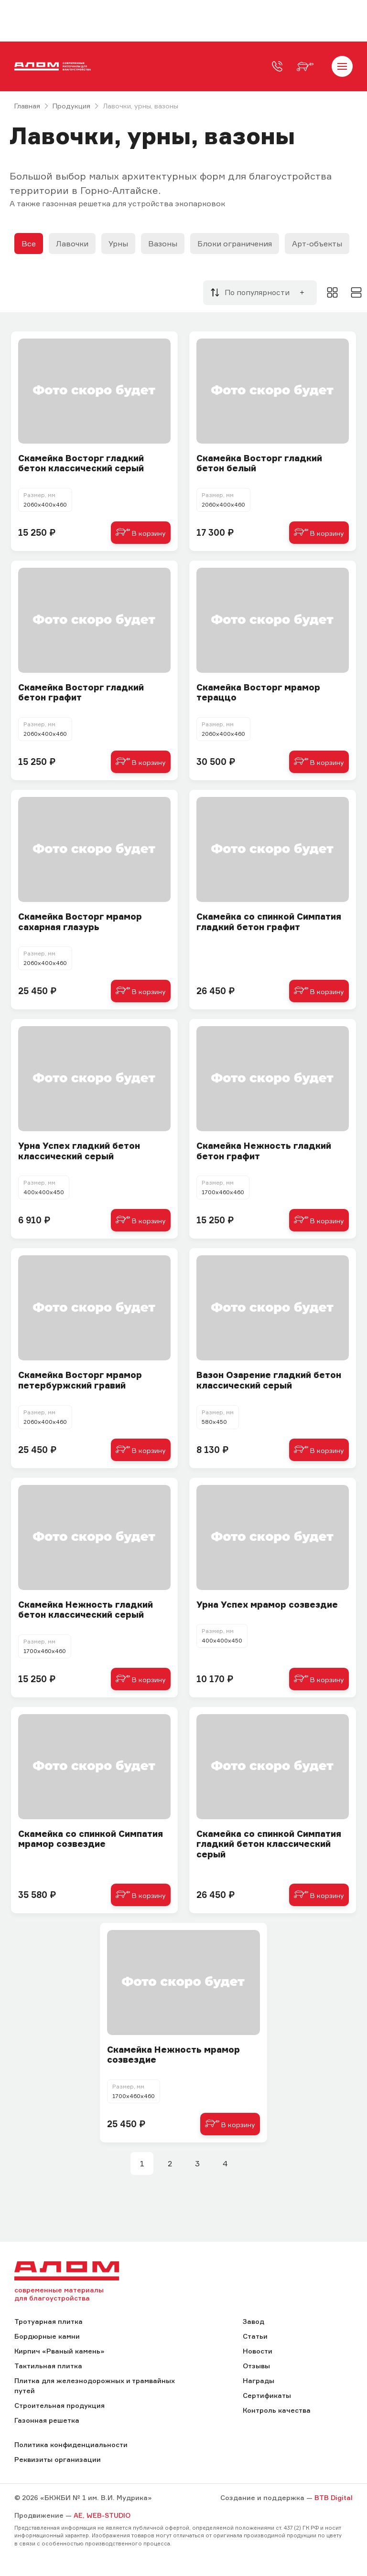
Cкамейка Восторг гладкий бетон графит (81, 692)
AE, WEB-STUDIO (102, 2515)
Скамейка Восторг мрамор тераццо (258, 692)
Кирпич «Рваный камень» (59, 2351)
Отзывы (256, 2366)
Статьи (255, 2336)
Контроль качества (277, 2410)
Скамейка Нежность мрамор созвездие (173, 2055)
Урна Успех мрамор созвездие (267, 1605)
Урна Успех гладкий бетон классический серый (79, 1151)
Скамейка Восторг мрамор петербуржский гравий (80, 1380)
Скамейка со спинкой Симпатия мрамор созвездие (90, 1839)
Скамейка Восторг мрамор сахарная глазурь (80, 922)
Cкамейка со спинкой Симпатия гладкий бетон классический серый (268, 1844)
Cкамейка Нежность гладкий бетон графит (263, 1151)
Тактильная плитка (48, 2366)
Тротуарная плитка (48, 2321)
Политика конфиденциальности (71, 2444)
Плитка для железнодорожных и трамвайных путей (94, 2385)
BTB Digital (333, 2497)
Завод (253, 2321)
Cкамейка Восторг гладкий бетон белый (259, 463)
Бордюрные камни (47, 2336)
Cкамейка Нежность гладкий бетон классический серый (85, 1610)
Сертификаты (267, 2395)
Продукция (71, 106)
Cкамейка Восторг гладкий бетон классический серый (81, 463)
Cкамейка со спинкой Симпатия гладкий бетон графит (268, 922)
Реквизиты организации (57, 2459)
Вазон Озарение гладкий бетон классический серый (268, 1380)
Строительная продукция (59, 2405)
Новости (257, 2351)
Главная (27, 106)
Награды (258, 2380)
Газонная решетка (46, 2420)
